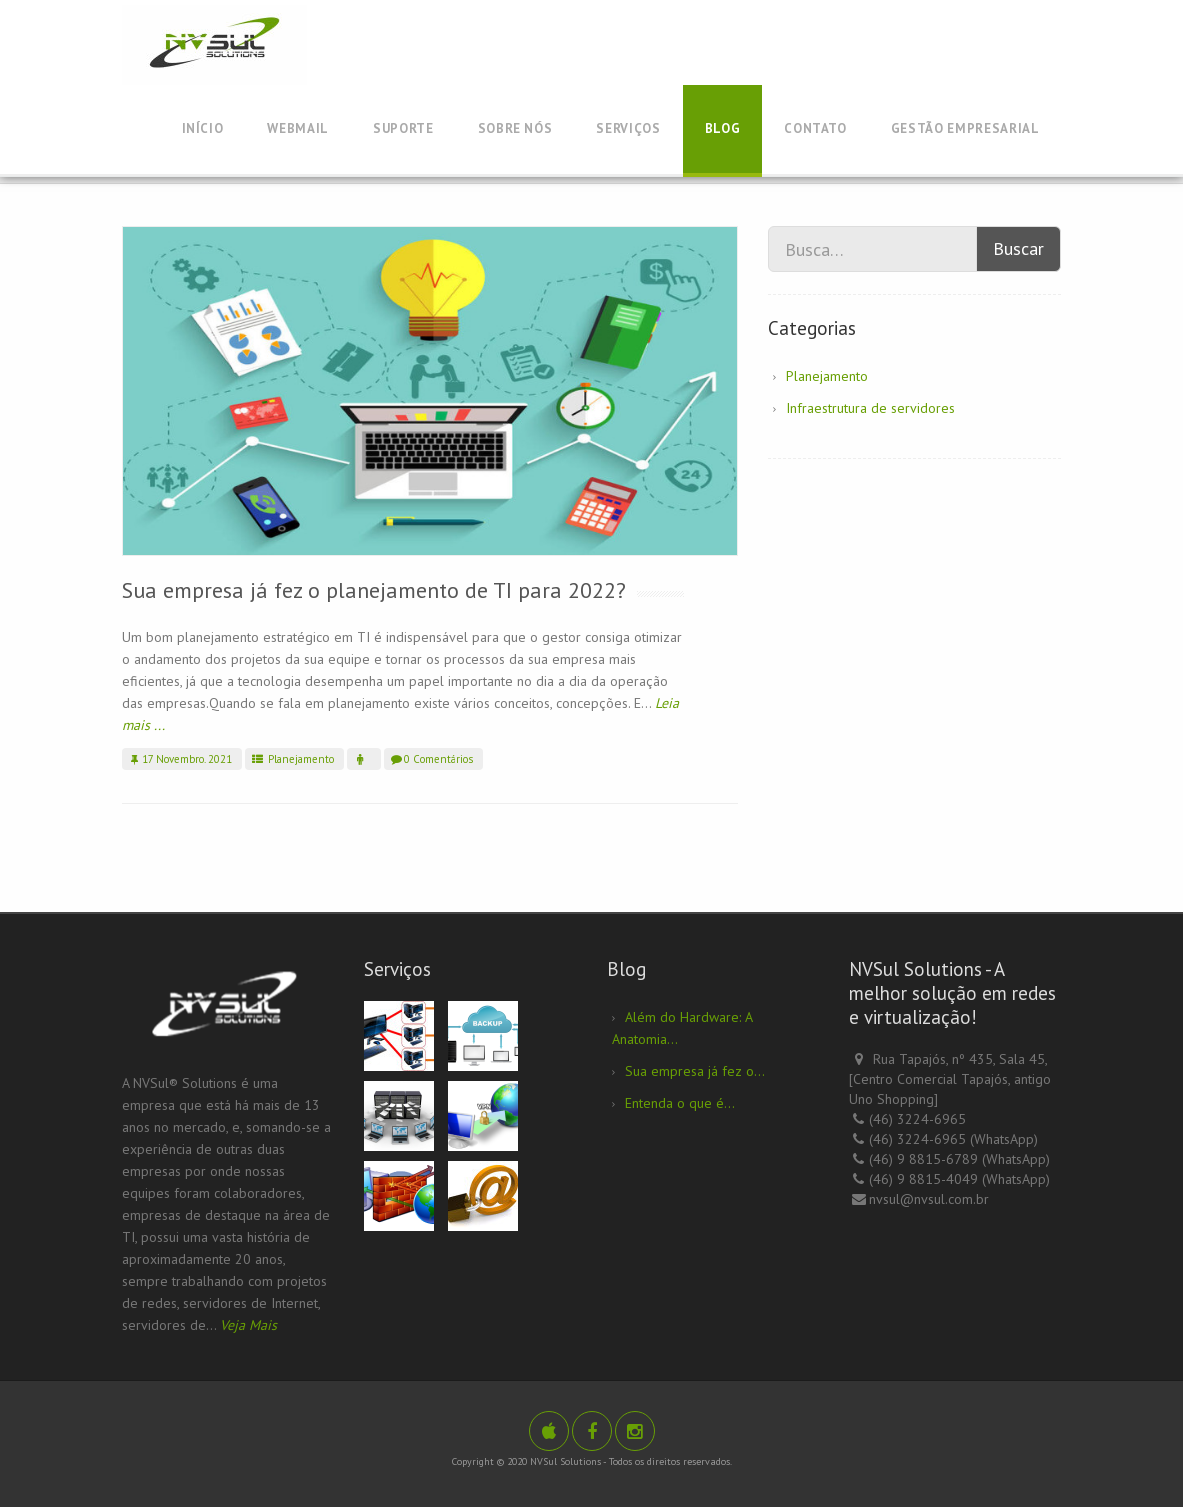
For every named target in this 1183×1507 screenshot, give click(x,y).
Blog (723, 128)
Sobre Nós (515, 128)
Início (203, 128)
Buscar (1018, 248)
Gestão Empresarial (965, 128)
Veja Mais (248, 1325)
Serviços (628, 128)
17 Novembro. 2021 (179, 759)
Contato (815, 128)
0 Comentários (431, 759)
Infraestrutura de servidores (870, 408)
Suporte (403, 128)
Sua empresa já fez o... (695, 1071)
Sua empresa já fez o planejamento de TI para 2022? (374, 590)
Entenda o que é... (680, 1103)
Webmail (298, 128)
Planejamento (292, 759)
